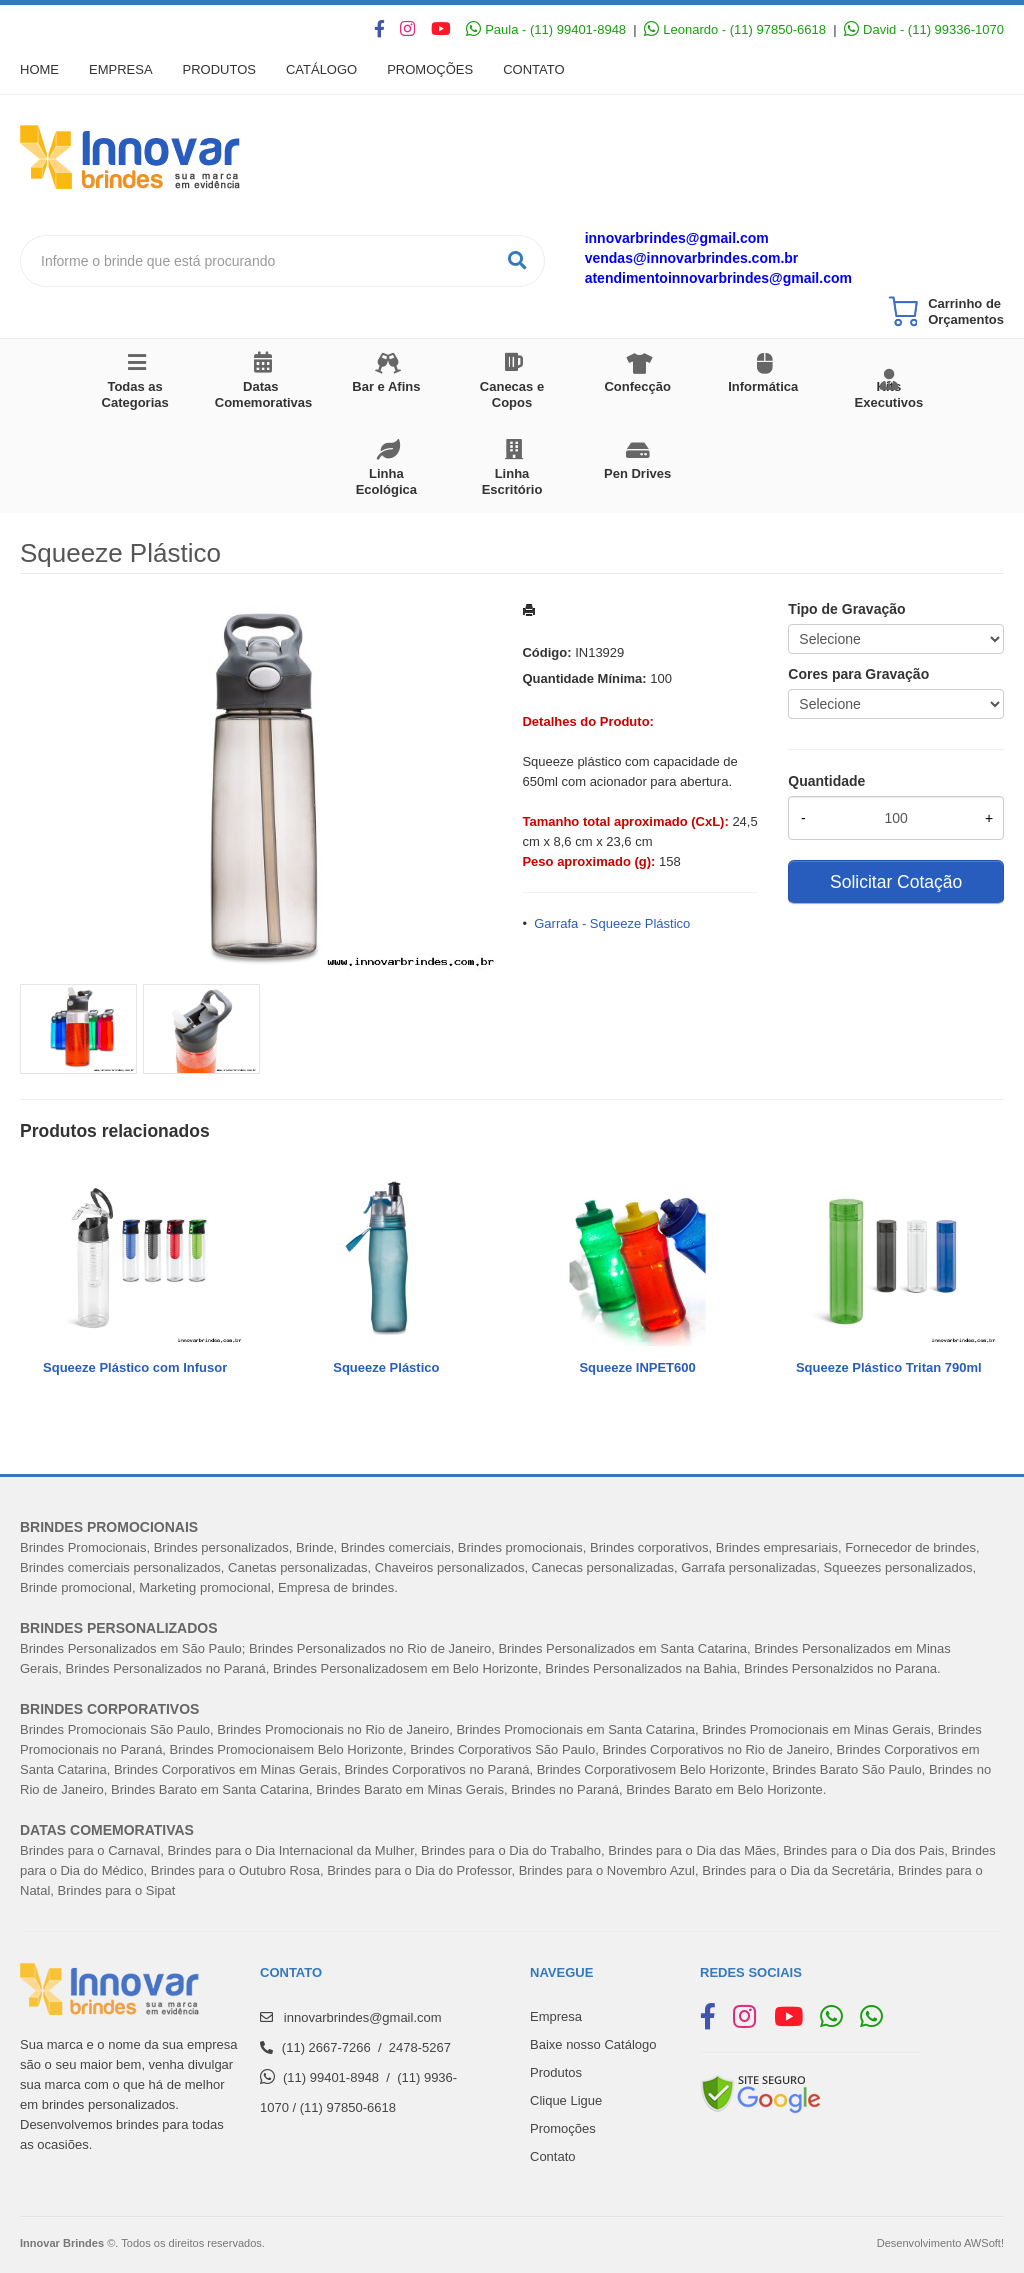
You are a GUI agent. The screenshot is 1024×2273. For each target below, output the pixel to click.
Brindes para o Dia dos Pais (863, 1850)
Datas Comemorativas (264, 394)
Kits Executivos (889, 394)
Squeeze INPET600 (637, 1367)
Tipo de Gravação (846, 609)
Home (39, 69)
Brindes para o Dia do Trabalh (507, 1850)
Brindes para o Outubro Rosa (235, 1870)
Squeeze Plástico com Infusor (135, 1367)
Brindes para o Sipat (117, 1890)
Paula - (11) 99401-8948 (546, 29)
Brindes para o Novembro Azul (607, 1870)
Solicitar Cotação (896, 882)
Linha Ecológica (386, 481)
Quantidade (826, 781)
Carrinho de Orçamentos (966, 311)
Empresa (121, 69)
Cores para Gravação (858, 674)
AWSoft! (984, 2243)
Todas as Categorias (135, 394)
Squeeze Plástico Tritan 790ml (889, 1367)
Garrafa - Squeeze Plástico (612, 923)
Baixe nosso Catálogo (593, 2044)
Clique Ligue (566, 2100)
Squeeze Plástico (386, 1367)
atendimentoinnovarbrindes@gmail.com (718, 278)
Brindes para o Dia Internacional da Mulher (290, 1850)
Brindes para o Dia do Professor (419, 1870)
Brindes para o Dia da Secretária (796, 1870)
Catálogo (321, 69)
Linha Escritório (512, 481)
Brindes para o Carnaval (90, 1850)
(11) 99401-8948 (331, 2077)
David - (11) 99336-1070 (924, 29)
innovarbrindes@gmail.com (677, 238)
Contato (533, 69)
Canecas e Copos (512, 394)
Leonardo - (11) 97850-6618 (735, 29)
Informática (763, 386)
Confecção (637, 386)
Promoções (430, 69)
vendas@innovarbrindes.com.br (692, 258)
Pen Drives (637, 473)
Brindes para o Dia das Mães (692, 1850)
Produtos (219, 69)
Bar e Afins (386, 386)
